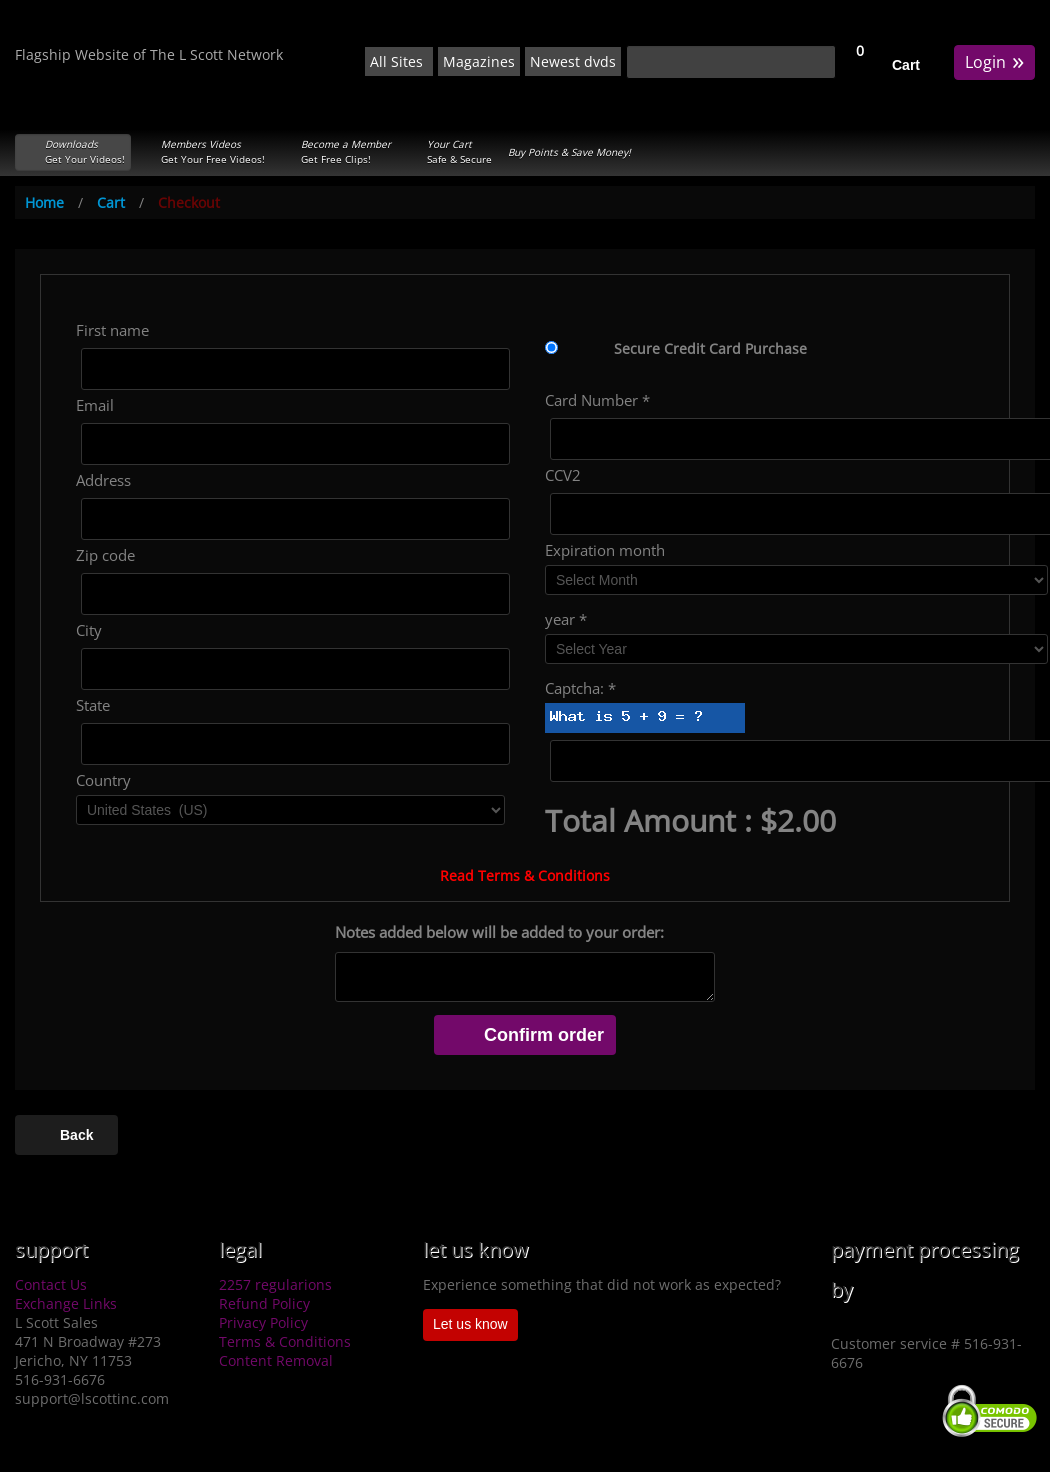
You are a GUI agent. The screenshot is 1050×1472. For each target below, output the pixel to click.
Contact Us (51, 1284)
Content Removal (276, 1360)
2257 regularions (275, 1284)
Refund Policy (264, 1303)
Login (994, 60)
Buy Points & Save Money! (569, 152)
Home (44, 202)
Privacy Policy (263, 1322)
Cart (906, 65)
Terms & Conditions (285, 1341)
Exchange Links (66, 1303)
